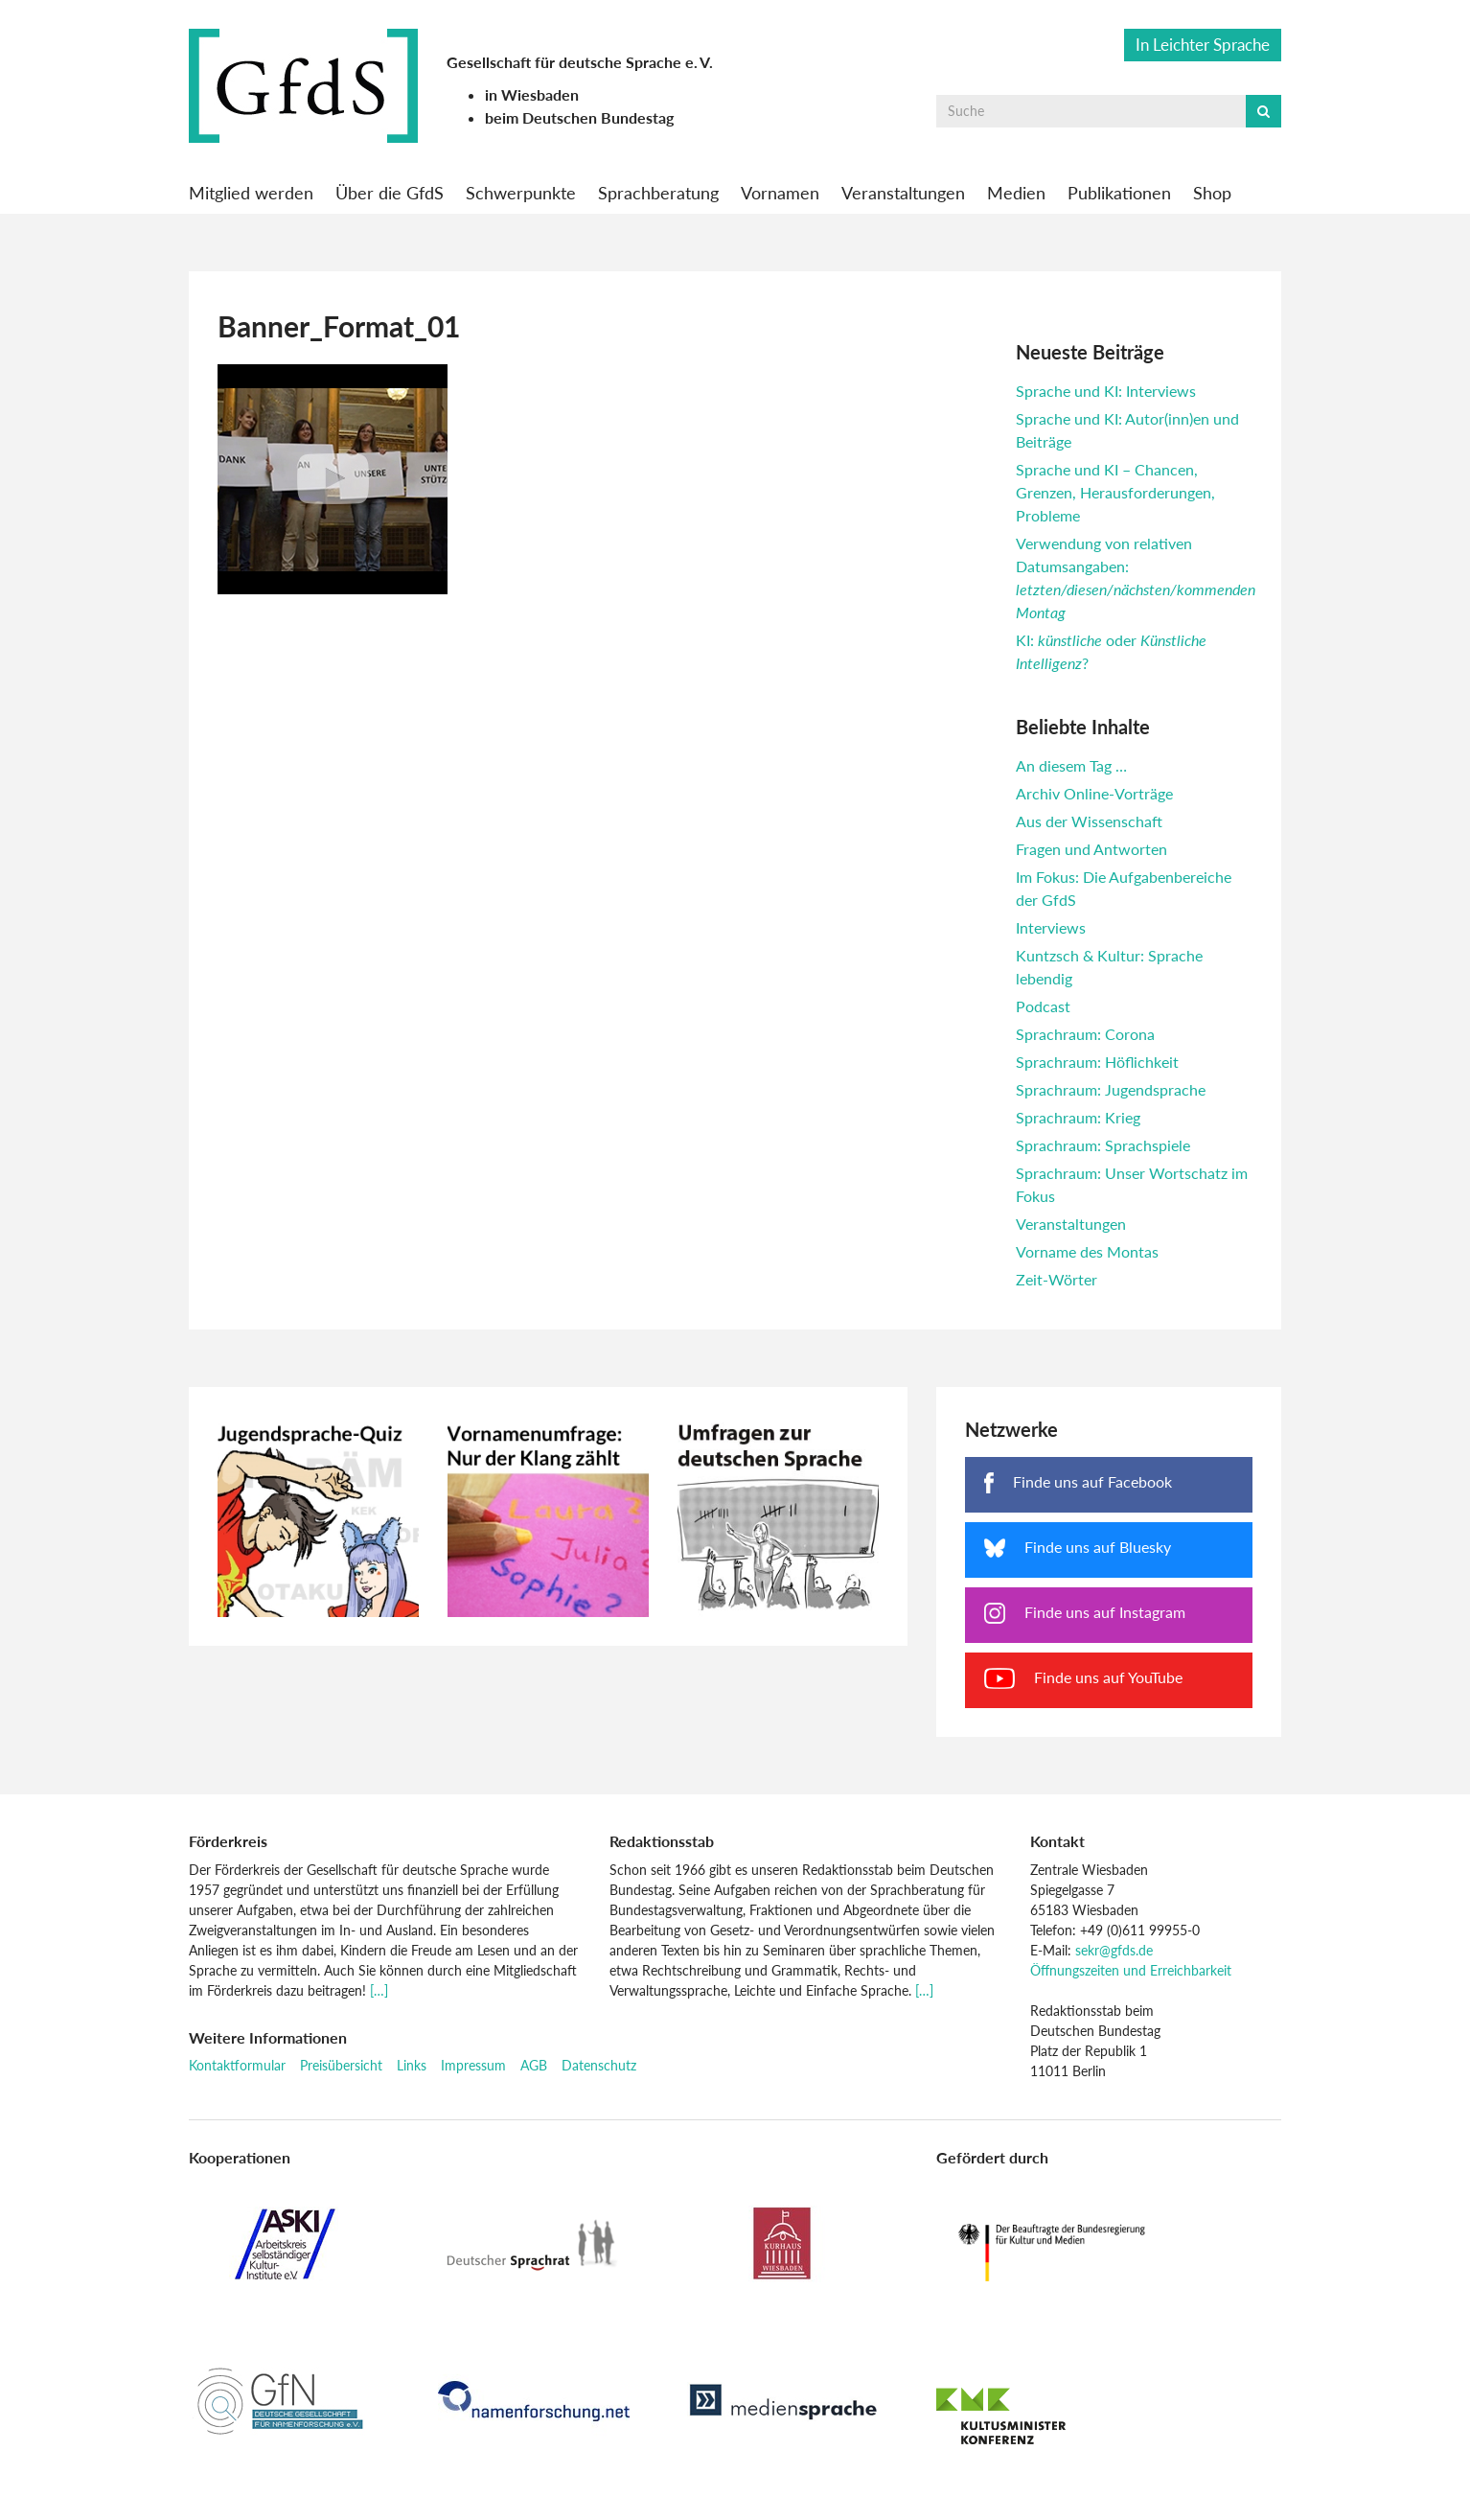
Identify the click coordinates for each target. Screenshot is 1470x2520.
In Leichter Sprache (1203, 45)
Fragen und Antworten (1091, 849)
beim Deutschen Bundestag (579, 117)
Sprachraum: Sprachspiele (1103, 1145)
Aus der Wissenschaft (1089, 821)
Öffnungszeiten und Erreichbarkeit (1130, 1970)
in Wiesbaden (532, 94)
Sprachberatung (658, 192)
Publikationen (1119, 192)
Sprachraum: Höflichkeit (1097, 1061)
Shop (1212, 192)
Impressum (473, 2065)
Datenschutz (599, 2065)
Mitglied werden (251, 192)
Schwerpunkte (521, 192)
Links (411, 2065)
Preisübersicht (341, 2065)
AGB (533, 2065)
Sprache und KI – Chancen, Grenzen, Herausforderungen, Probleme (1115, 492)
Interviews (1051, 927)
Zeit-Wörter (1056, 1279)
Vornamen (780, 192)
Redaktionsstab (661, 1841)
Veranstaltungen (903, 192)
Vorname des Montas (1087, 1251)
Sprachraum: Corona (1085, 1034)
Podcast (1043, 1006)
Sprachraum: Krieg (1078, 1117)
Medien (1016, 192)
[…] (379, 1990)
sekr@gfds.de (1114, 1950)
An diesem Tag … (1071, 765)
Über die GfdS (389, 192)
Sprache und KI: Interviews (1106, 390)
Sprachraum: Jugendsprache (1111, 1089)
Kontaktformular (237, 2065)
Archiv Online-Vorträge (1094, 793)
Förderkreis (228, 1841)
